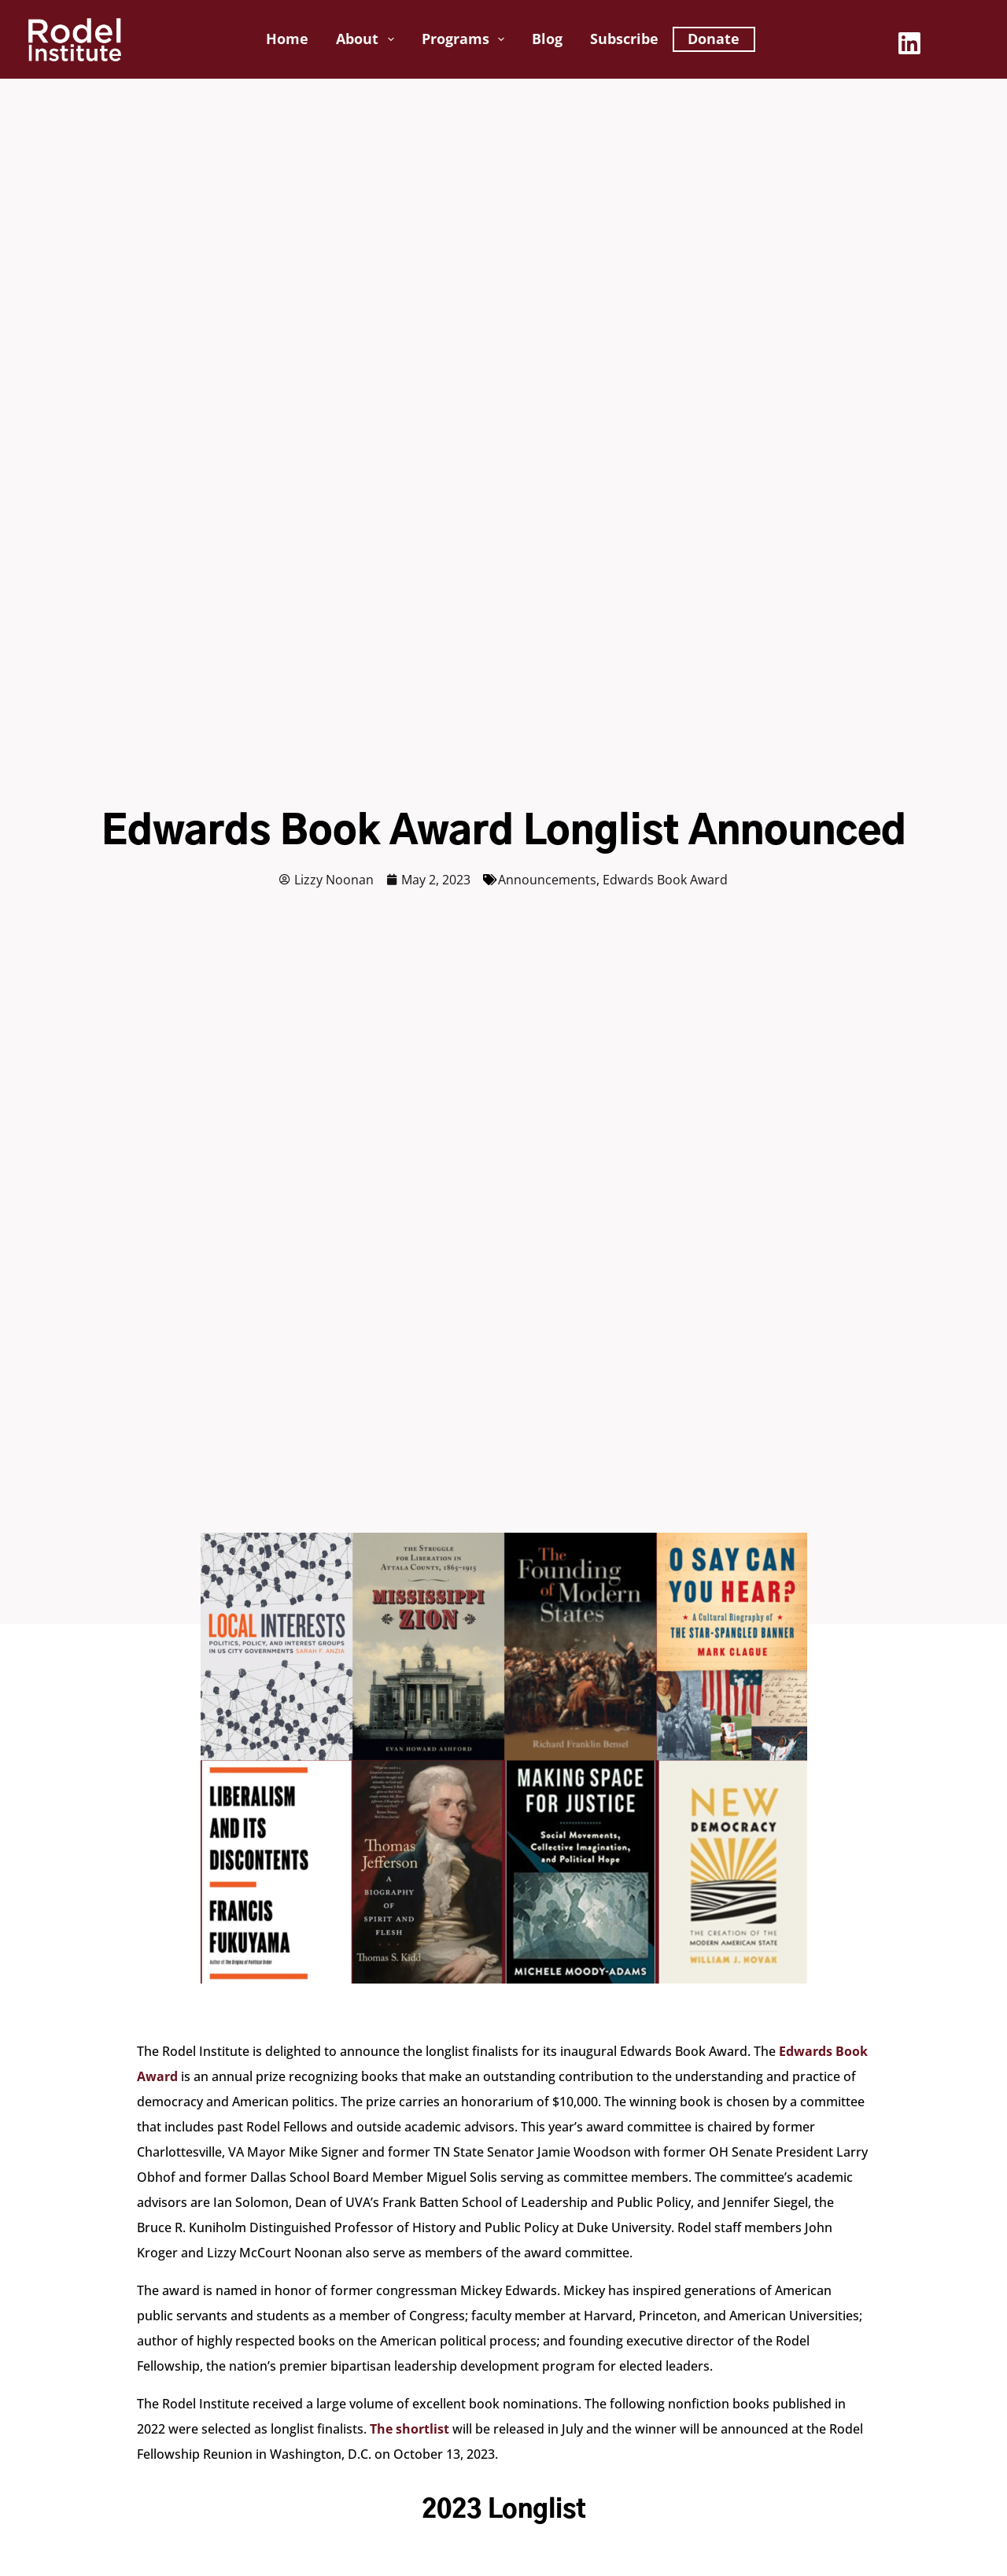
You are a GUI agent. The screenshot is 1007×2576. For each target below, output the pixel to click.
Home (287, 38)
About (368, 39)
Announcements (547, 879)
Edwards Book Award (665, 879)
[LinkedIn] (909, 43)
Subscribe (624, 38)
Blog (547, 38)
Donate (714, 38)
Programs (466, 39)
